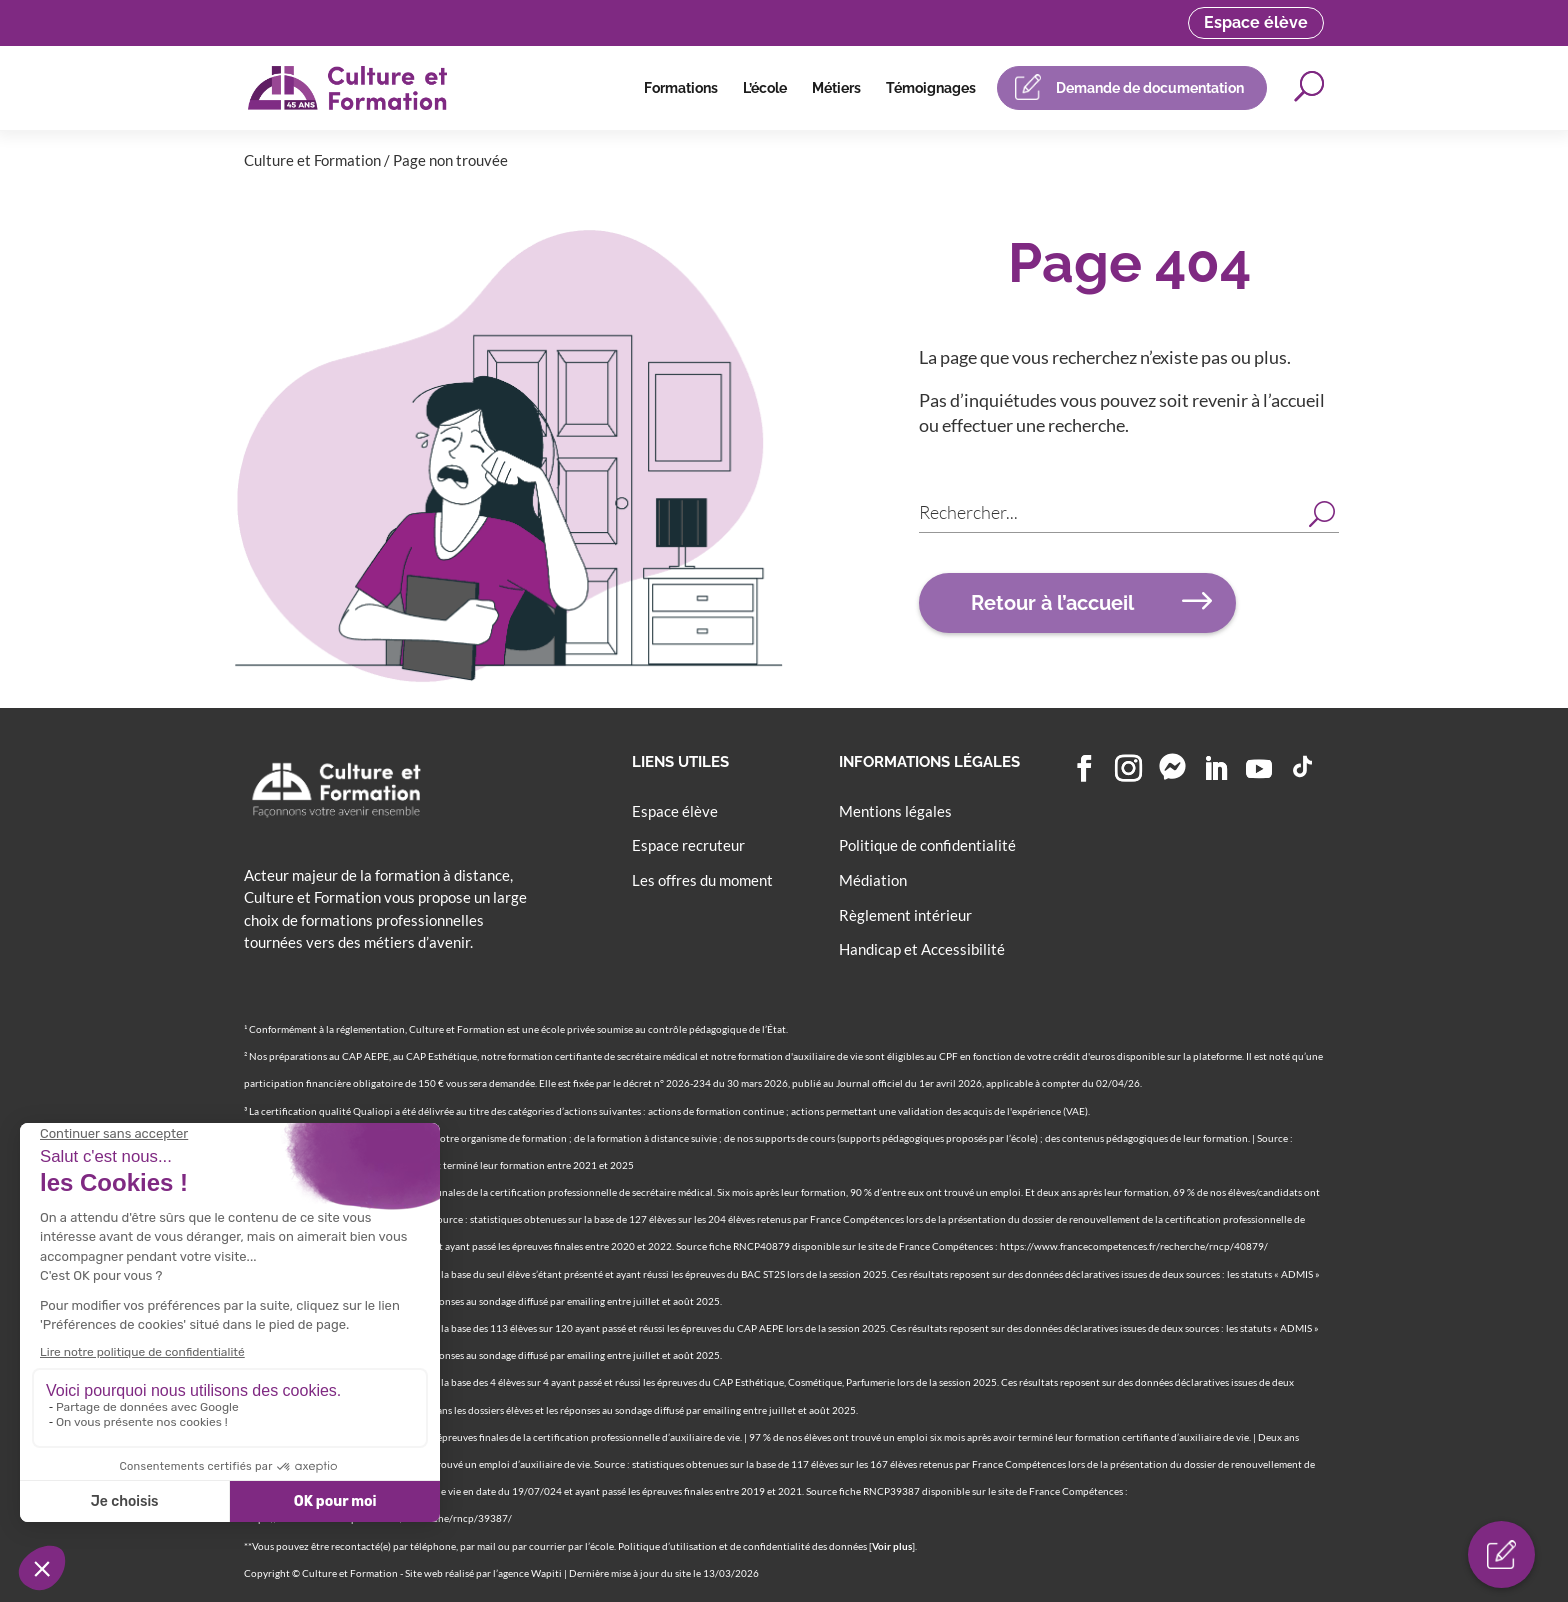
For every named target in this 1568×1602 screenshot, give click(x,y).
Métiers (836, 88)
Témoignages (931, 88)
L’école (765, 88)
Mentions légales (895, 811)
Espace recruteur (688, 845)
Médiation (873, 880)
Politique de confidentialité (927, 845)
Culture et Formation (312, 160)
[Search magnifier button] (1322, 512)
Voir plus (892, 1546)
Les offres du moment (702, 880)
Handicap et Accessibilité (922, 949)
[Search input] (1111, 512)
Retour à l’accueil (1052, 603)
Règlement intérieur (905, 915)
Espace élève (1256, 22)
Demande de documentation (1150, 88)
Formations (681, 88)
